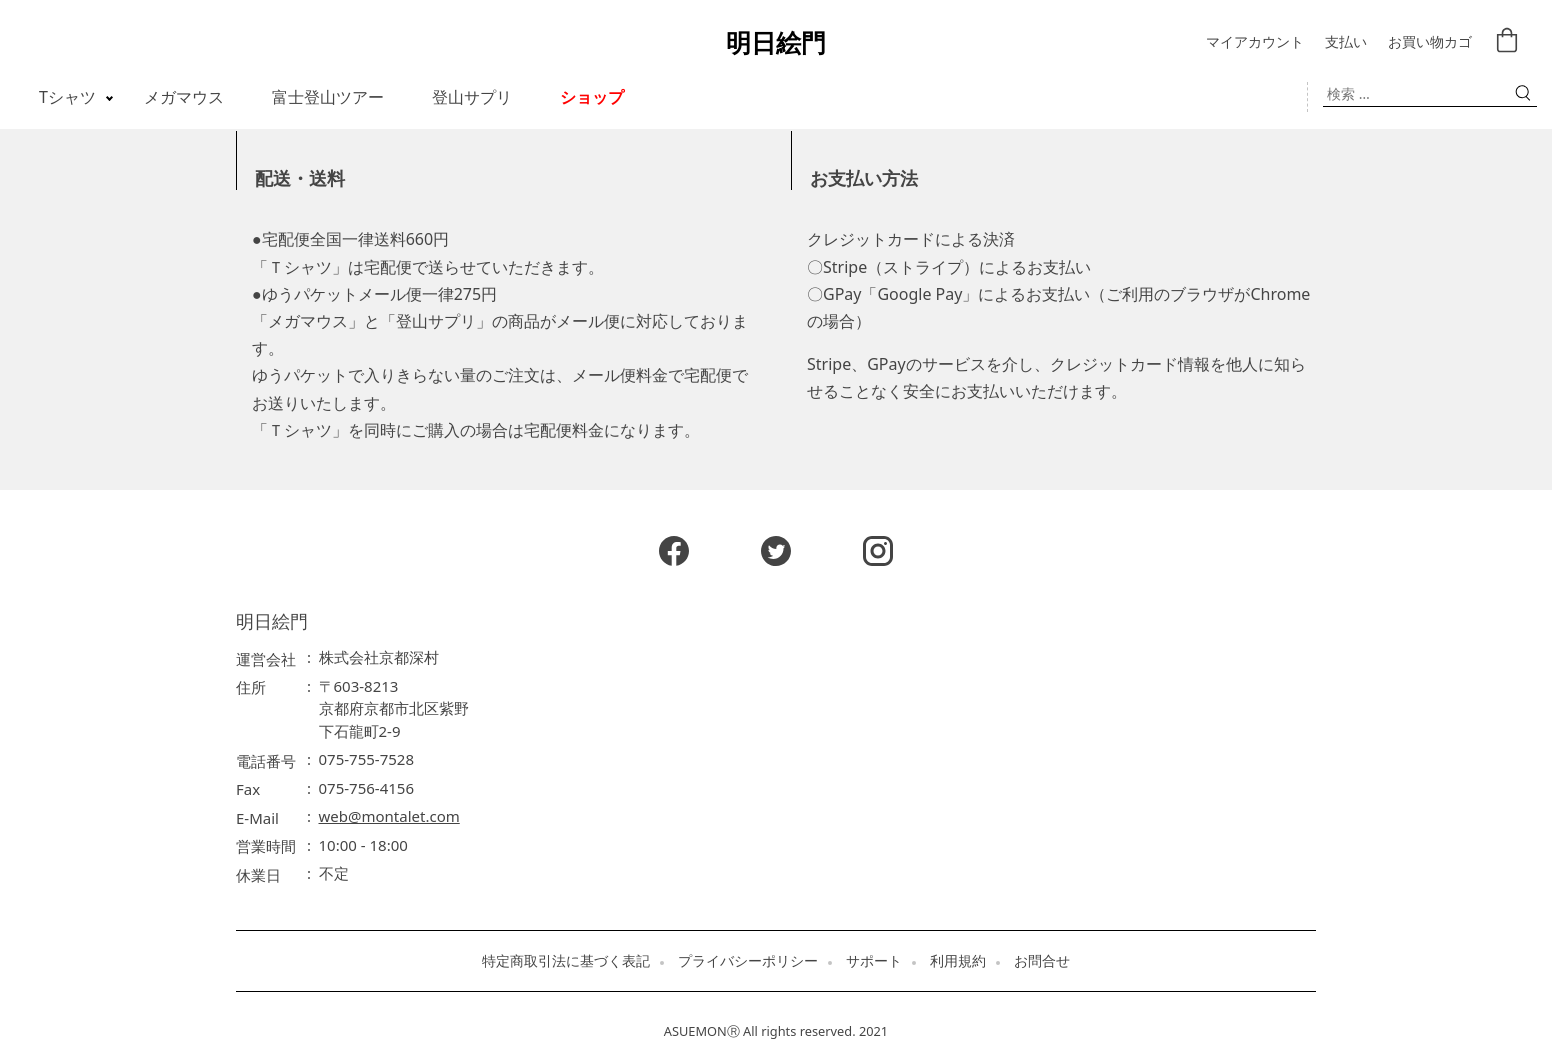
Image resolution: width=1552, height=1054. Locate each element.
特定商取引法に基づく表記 (566, 961)
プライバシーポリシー (748, 961)
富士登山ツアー (328, 97)
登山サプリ (472, 97)
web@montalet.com (389, 816)
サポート (874, 961)
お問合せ (1042, 961)
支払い (1346, 42)
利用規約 (958, 961)
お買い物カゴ (1430, 42)
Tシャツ (67, 97)
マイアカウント (1255, 42)
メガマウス (184, 97)
